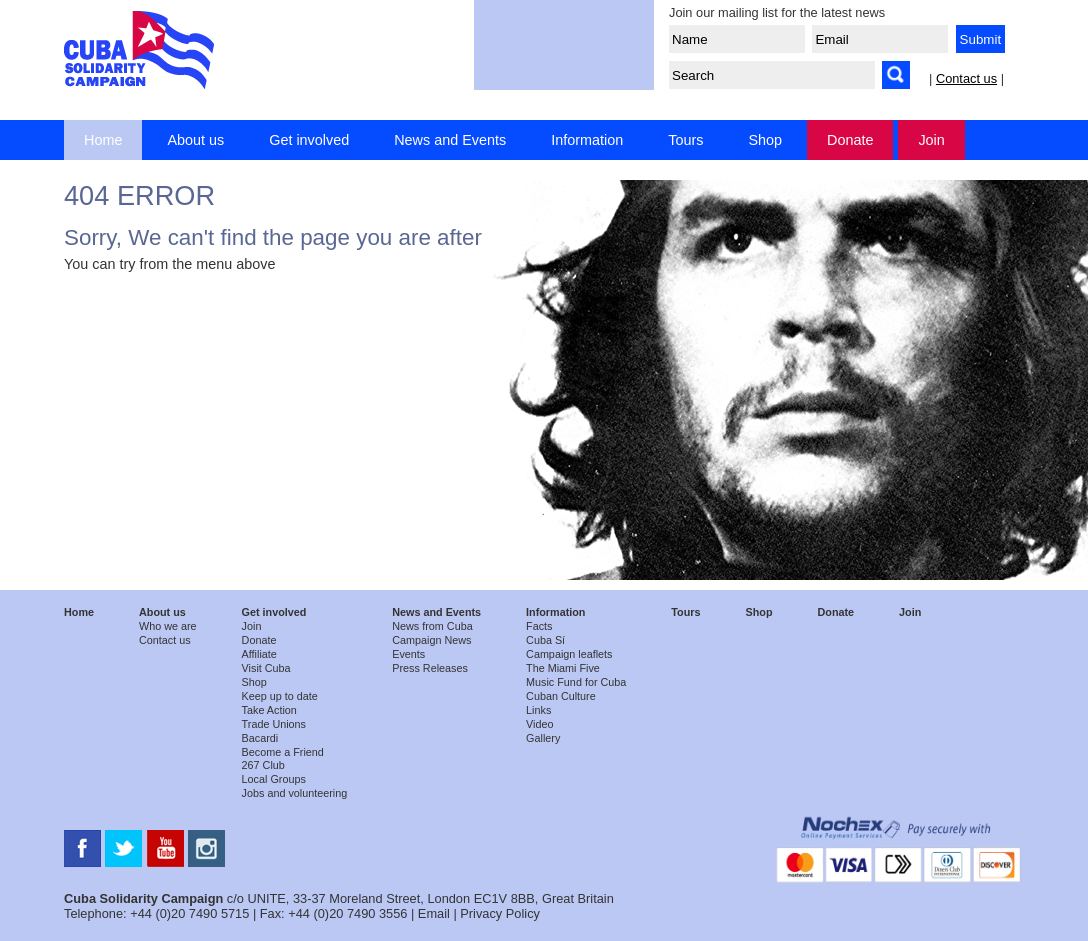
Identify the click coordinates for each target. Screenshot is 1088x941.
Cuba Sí (545, 640)
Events (408, 654)
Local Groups (274, 779)
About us (195, 140)
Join (931, 140)
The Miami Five (563, 668)
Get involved (309, 140)
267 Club (263, 765)
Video (539, 724)
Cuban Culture (561, 696)
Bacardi (260, 738)
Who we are (168, 626)
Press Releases (430, 668)
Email (434, 913)
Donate (850, 140)
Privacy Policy (500, 913)
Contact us (966, 78)
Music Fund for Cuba (576, 682)
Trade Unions (274, 724)
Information (587, 140)
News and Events (450, 140)
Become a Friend (283, 752)
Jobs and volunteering (295, 793)
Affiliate (259, 654)
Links (538, 710)
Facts (539, 626)
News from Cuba (432, 626)
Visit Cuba (266, 668)
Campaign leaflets (569, 654)
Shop (765, 140)
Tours (685, 140)
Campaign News (431, 640)
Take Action (269, 710)
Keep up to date (280, 696)
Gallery (543, 738)
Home (103, 140)
